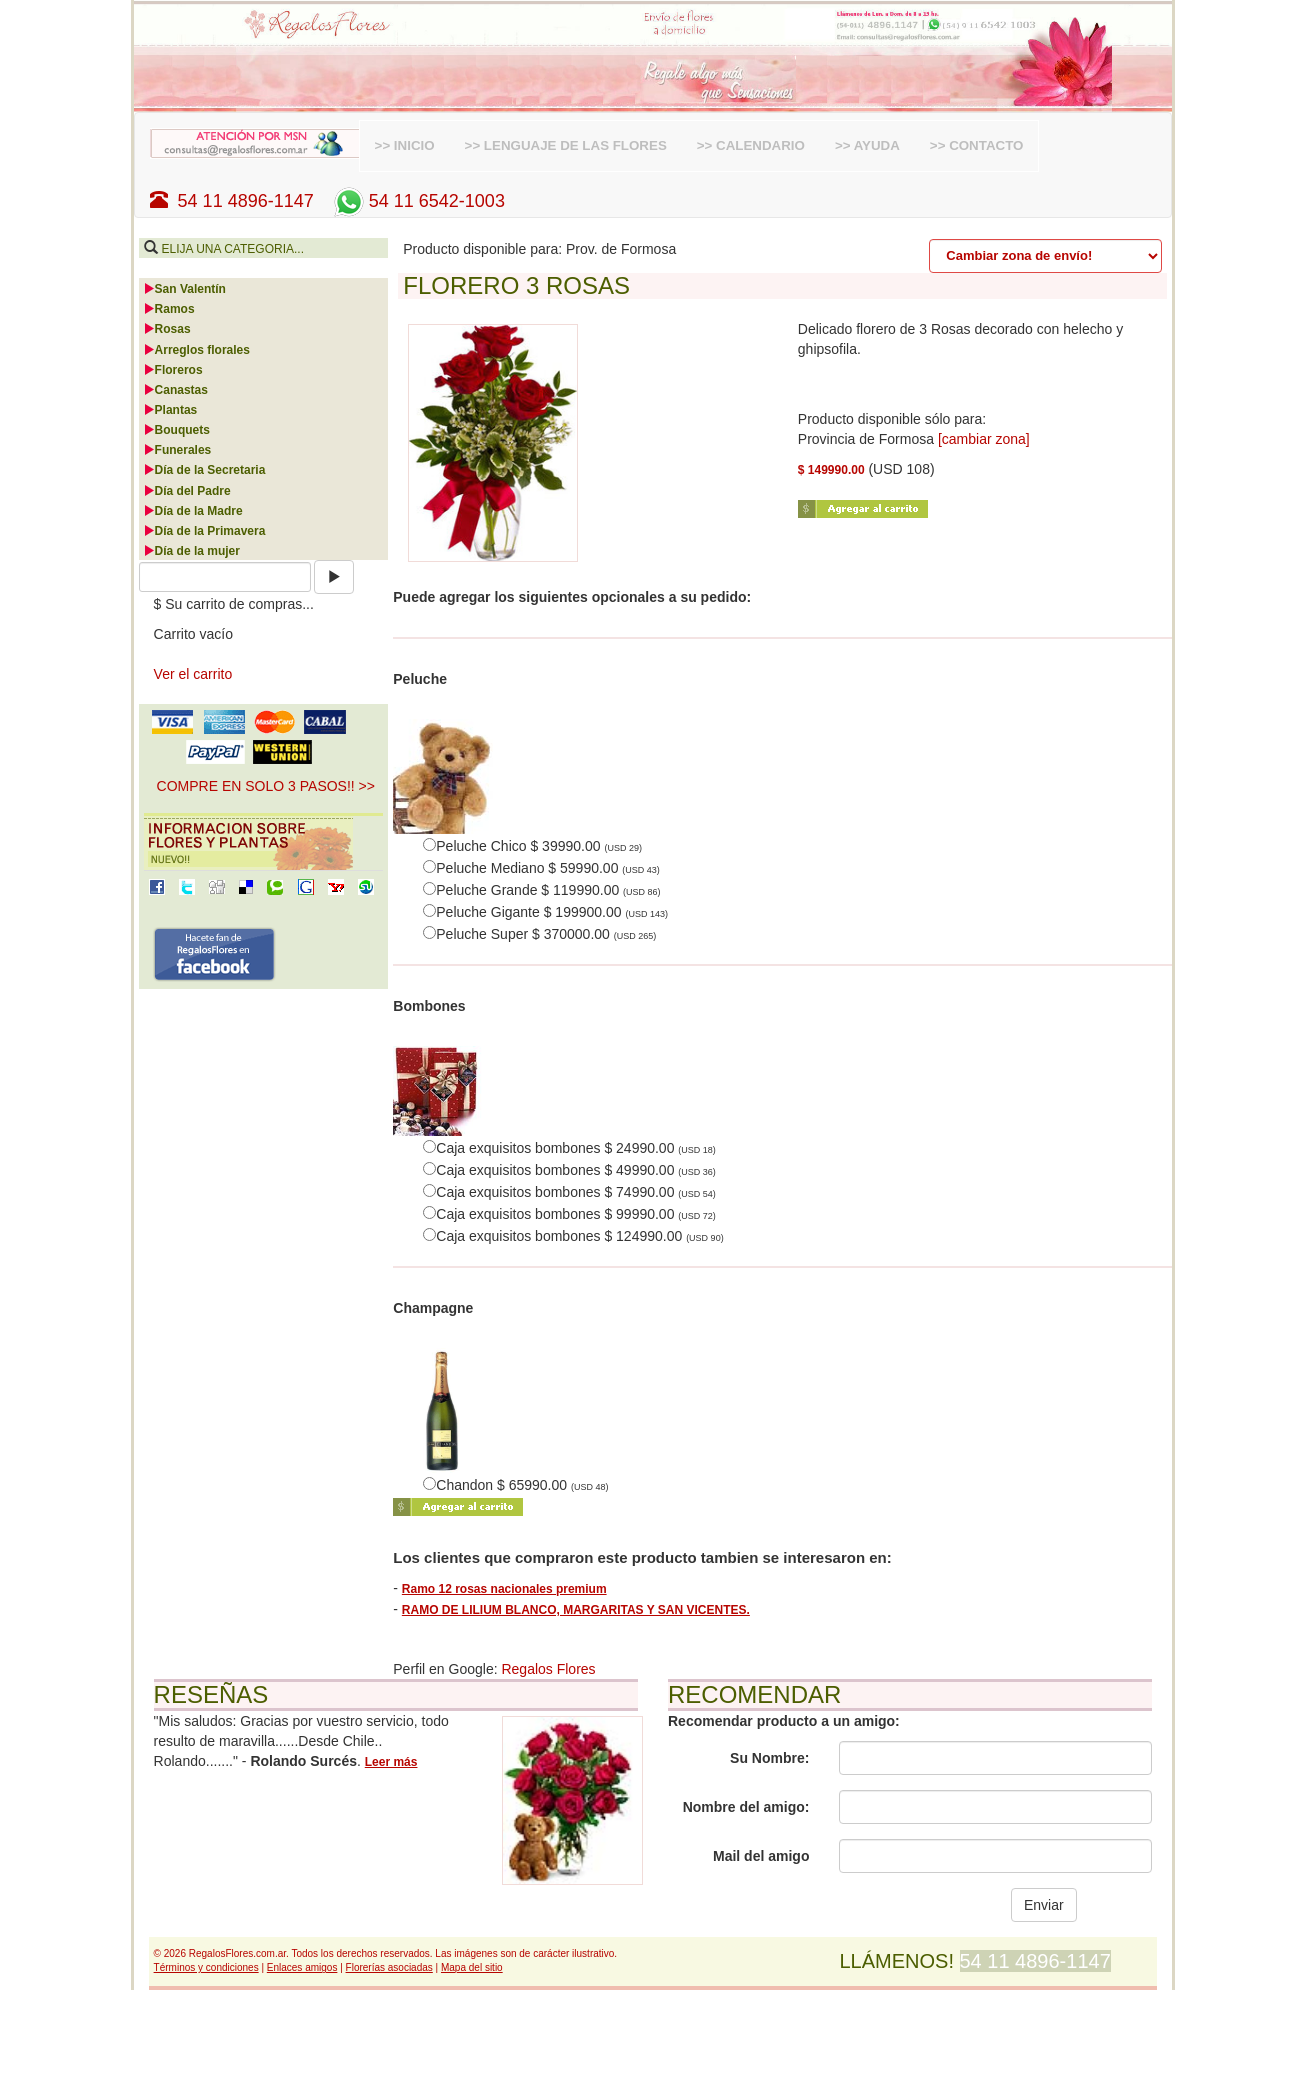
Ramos (169, 309)
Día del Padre (187, 491)
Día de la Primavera (204, 531)
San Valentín (184, 289)
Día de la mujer (191, 551)
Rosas (167, 329)
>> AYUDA (867, 145)
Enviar (1044, 1905)
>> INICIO (405, 145)
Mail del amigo (761, 1856)
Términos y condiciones (206, 1967)
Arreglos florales (196, 350)
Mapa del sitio (472, 1967)
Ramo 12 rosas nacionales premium (504, 1589)
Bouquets (176, 430)
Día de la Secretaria (204, 470)
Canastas (175, 390)
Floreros (173, 370)
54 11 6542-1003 (417, 201)
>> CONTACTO (977, 145)
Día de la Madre (193, 511)
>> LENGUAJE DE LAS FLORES (566, 145)
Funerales (177, 450)
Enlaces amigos (302, 1967)
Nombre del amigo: (746, 1807)
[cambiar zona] (984, 439)
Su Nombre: (769, 1758)
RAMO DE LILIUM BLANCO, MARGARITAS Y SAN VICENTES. (576, 1610)
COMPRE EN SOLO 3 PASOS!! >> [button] (266, 786)
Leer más (391, 1762)
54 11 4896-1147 (232, 201)
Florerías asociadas (389, 1967)
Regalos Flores (548, 1669)
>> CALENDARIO (751, 145)
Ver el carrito (193, 674)
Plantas (170, 410)
